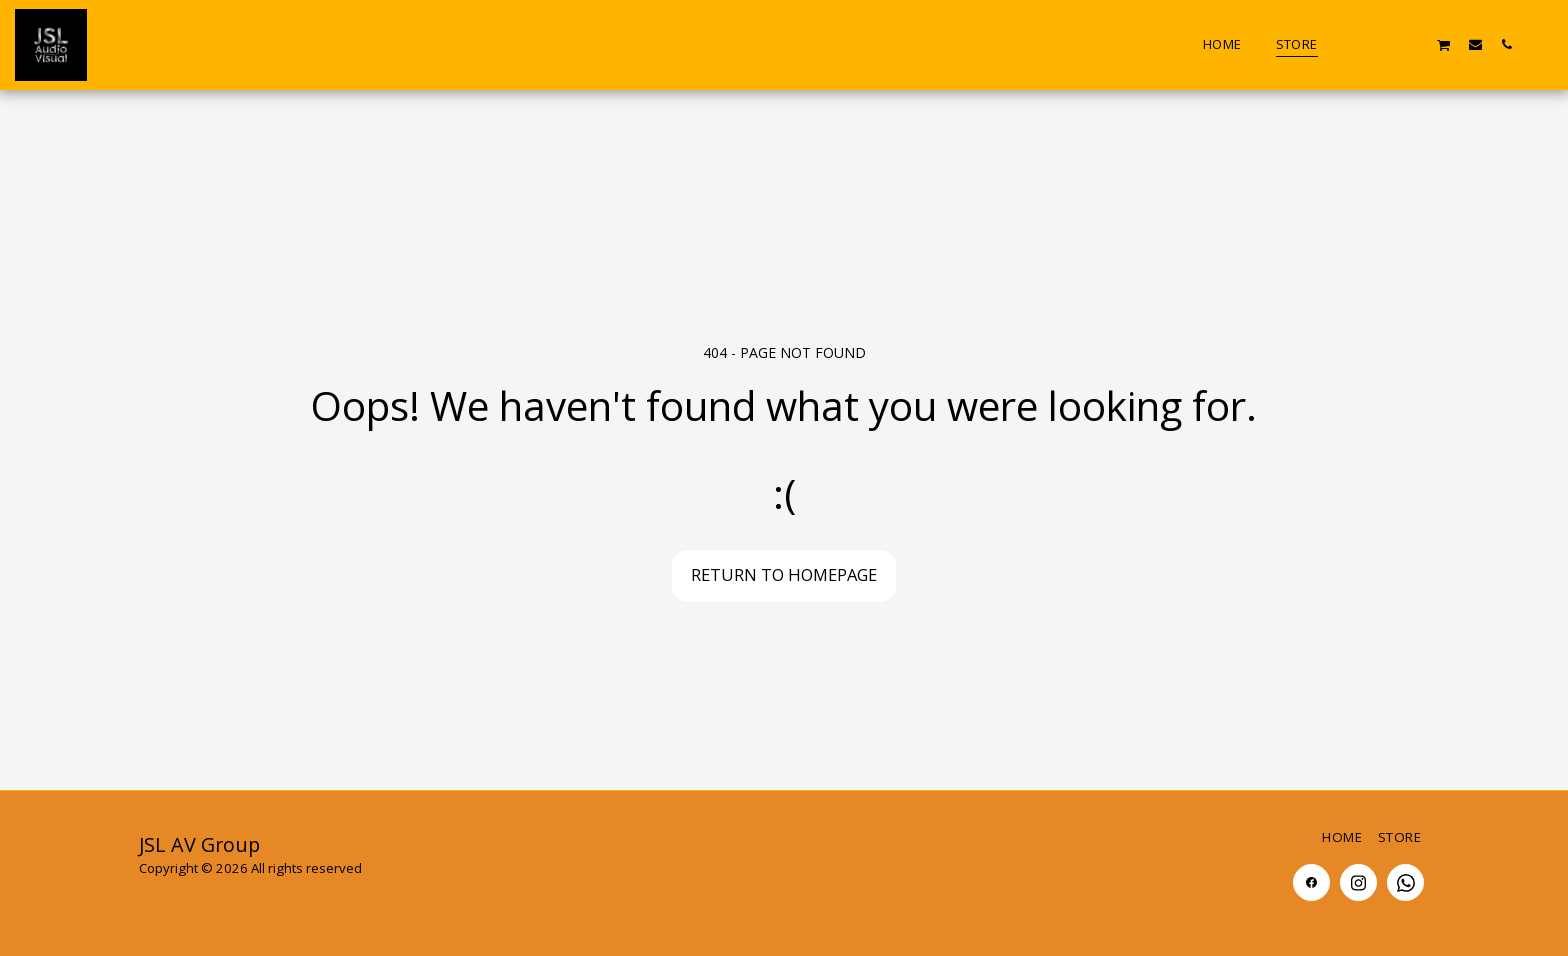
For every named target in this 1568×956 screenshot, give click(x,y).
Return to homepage (784, 574)
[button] (1350, 44)
